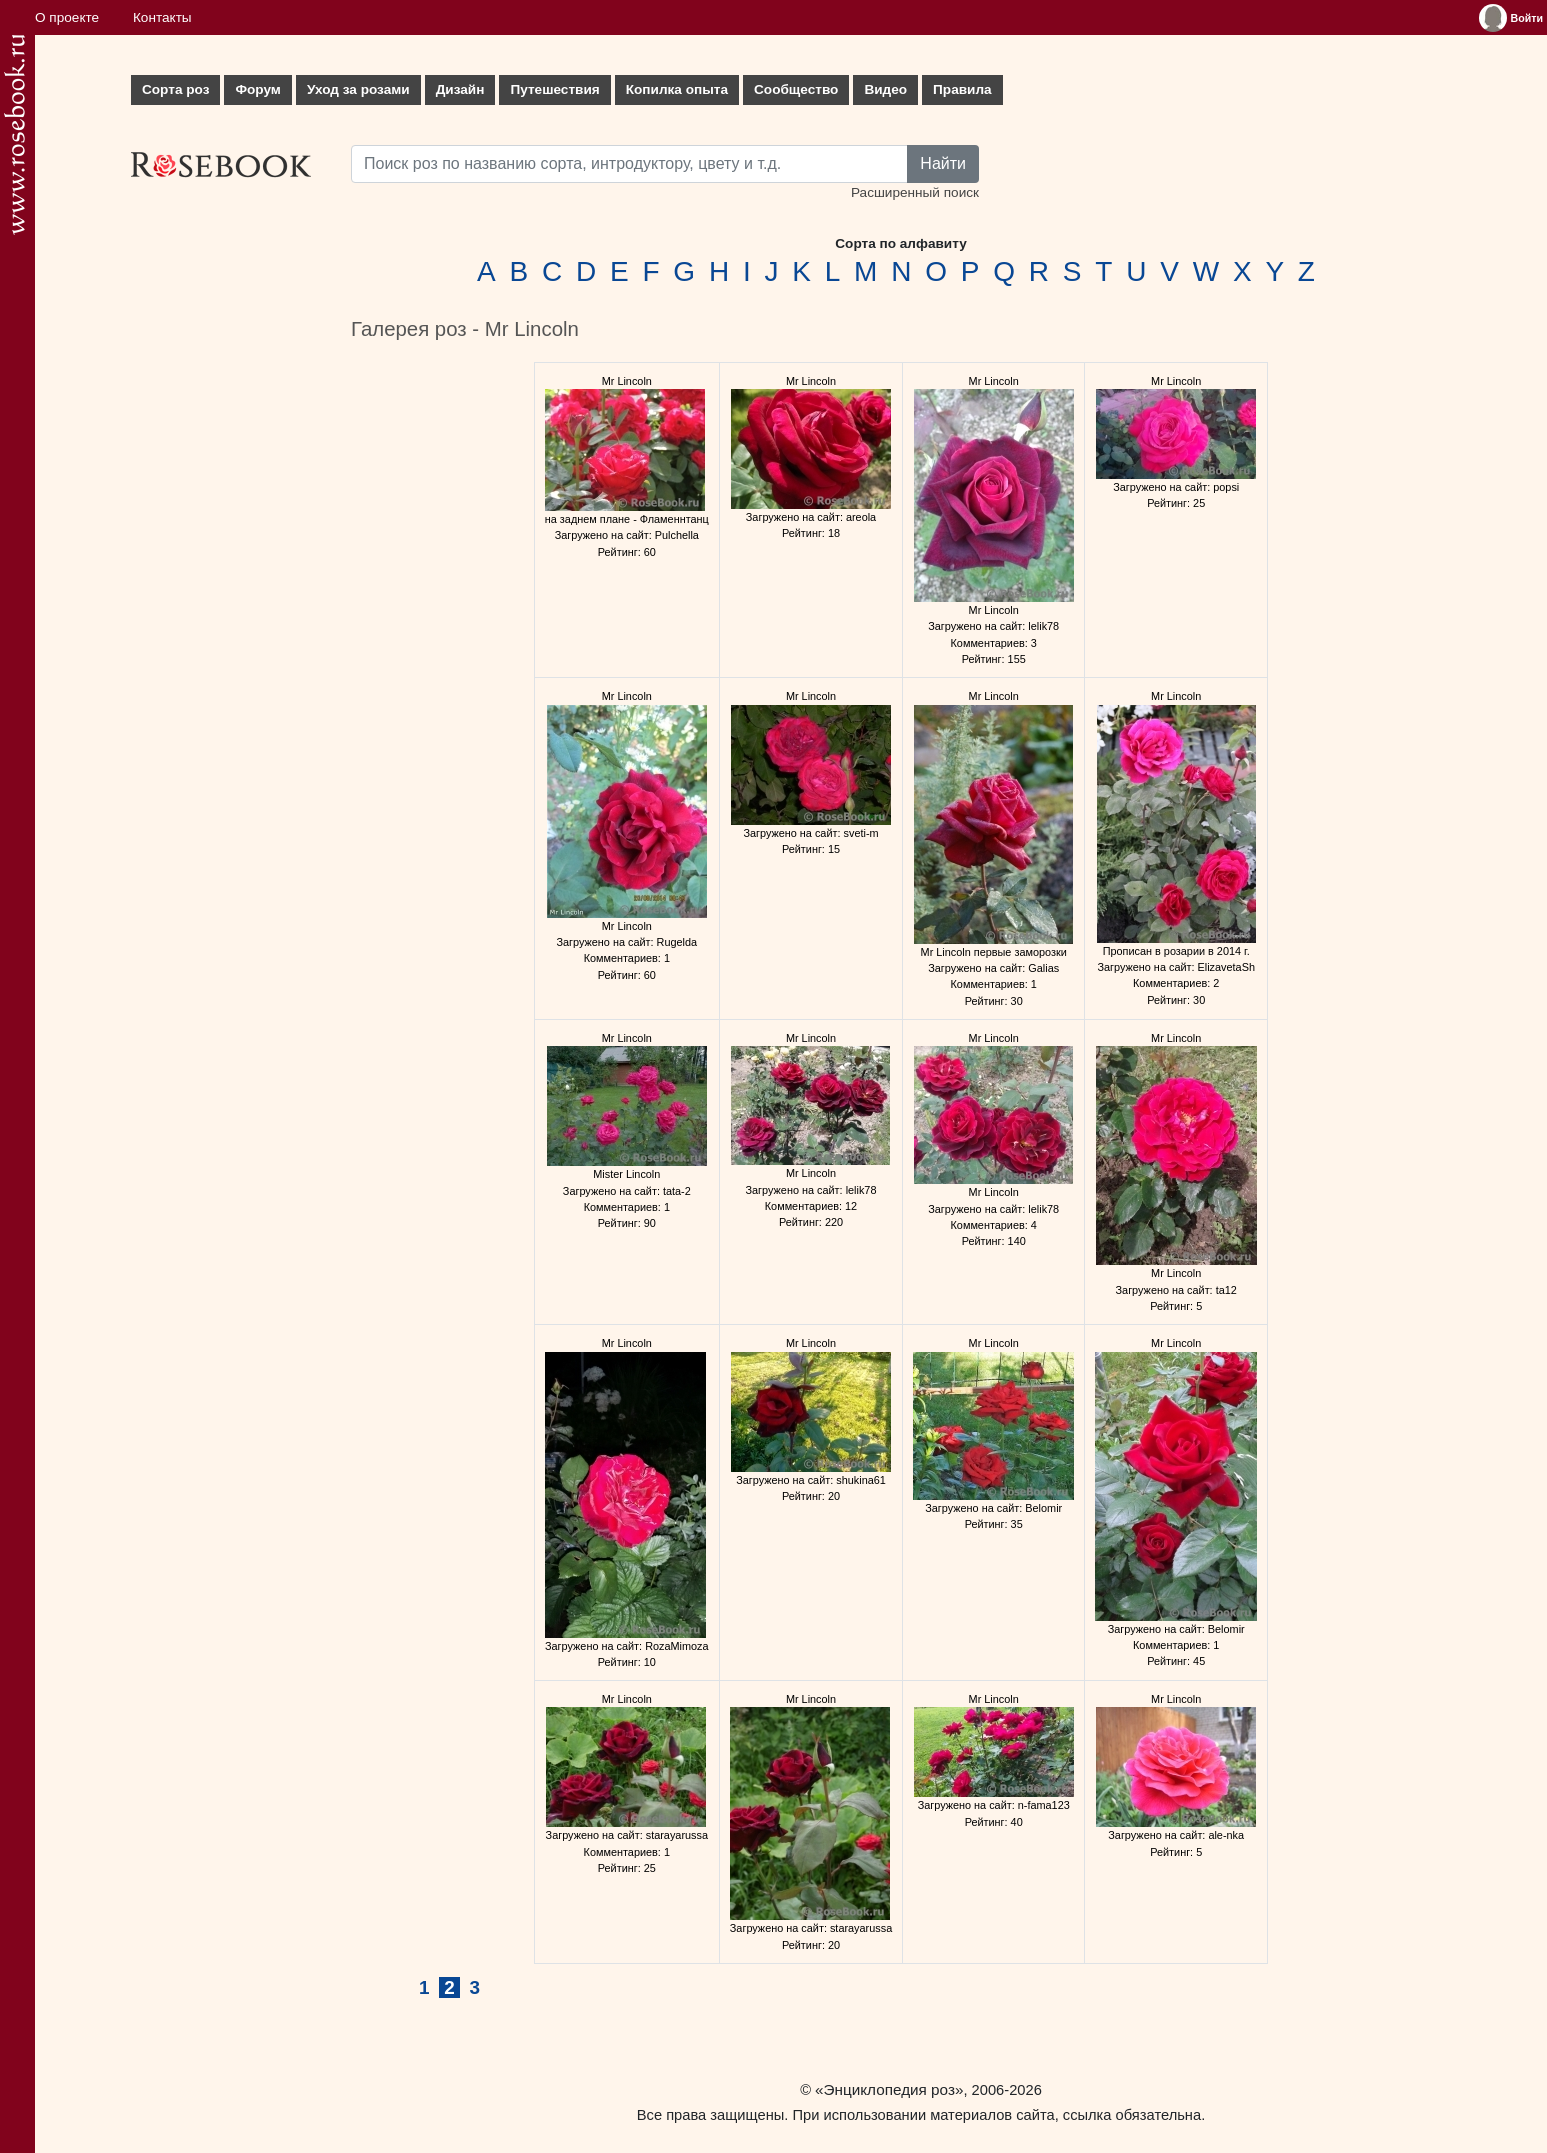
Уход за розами (358, 89)
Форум (257, 89)
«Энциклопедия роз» (889, 2089)
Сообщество (796, 89)
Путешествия (554, 89)
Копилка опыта (677, 89)
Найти (943, 163)
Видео (885, 89)
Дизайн (460, 89)
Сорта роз (175, 89)
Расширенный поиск (915, 192)
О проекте (67, 17)
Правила (962, 89)
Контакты (162, 17)
